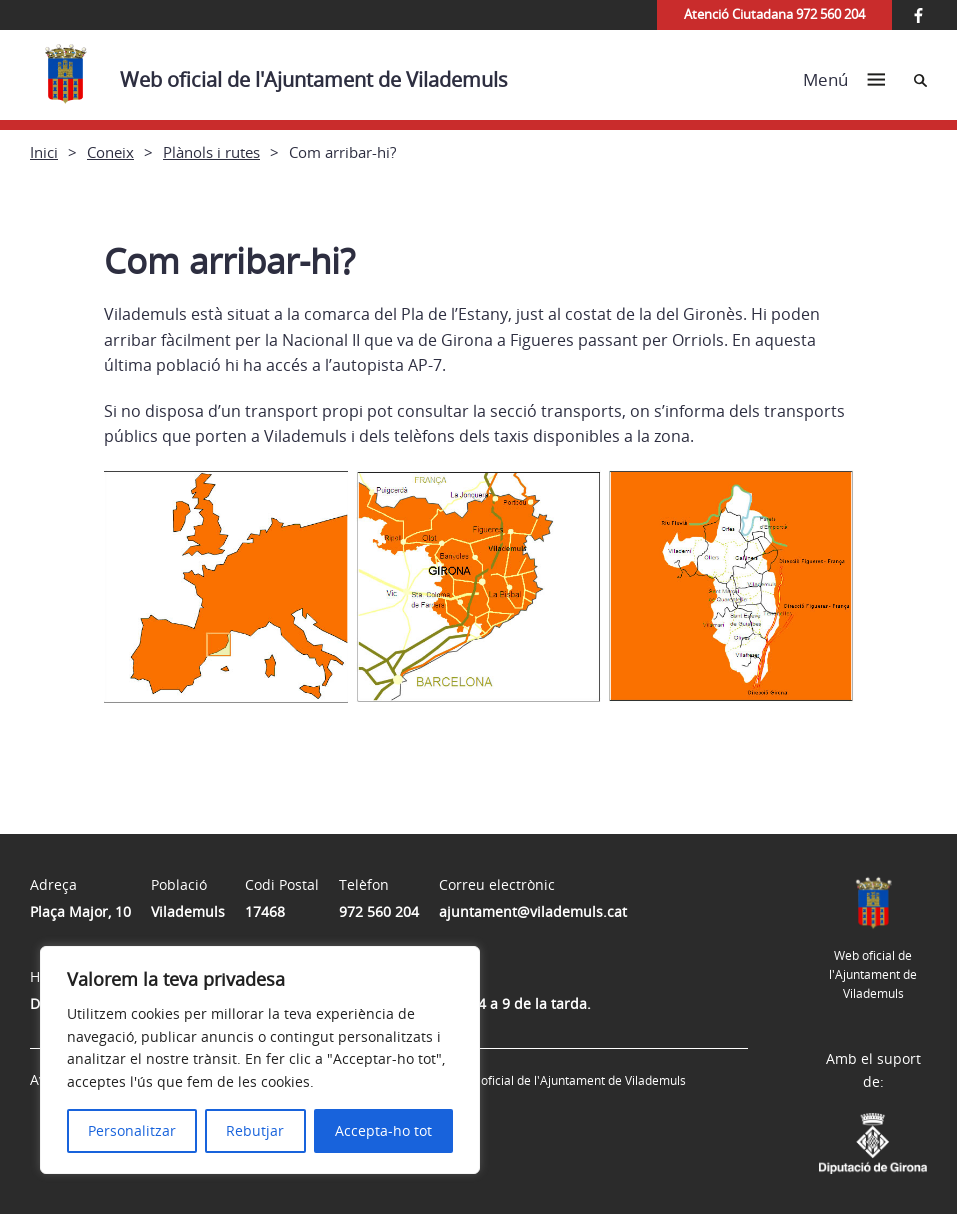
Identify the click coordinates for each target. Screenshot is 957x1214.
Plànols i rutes (211, 152)
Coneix (110, 152)
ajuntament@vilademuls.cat (533, 911)
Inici (44, 152)
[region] (260, 1060)
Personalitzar (132, 1130)
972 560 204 (379, 911)
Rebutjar (255, 1130)
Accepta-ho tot (383, 1130)
